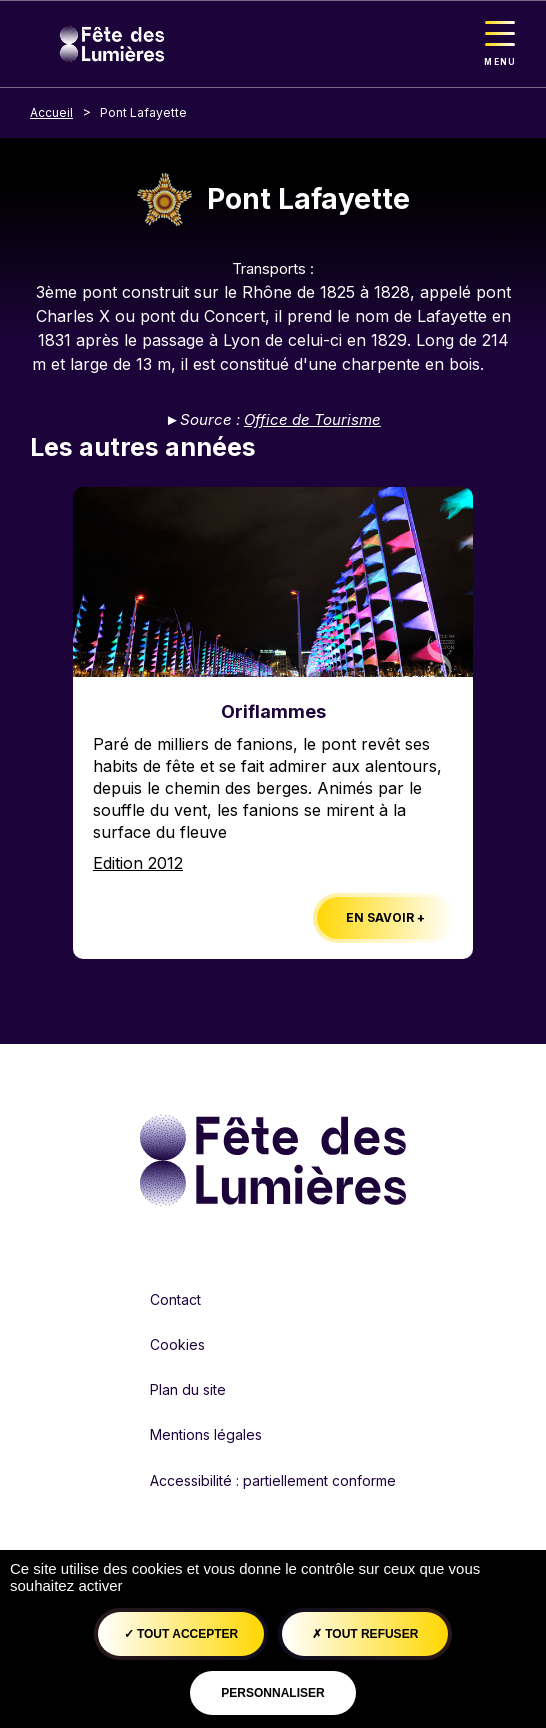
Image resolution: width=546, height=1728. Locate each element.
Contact (175, 1299)
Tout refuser (365, 1634)
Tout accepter (181, 1634)
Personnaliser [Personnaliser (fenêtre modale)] (272, 1693)
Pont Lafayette (143, 112)
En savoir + (385, 917)
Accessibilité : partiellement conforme (273, 1480)
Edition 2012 (138, 863)
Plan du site (188, 1389)
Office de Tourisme (312, 419)
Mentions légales (206, 1434)
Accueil (51, 112)
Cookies (177, 1344)
